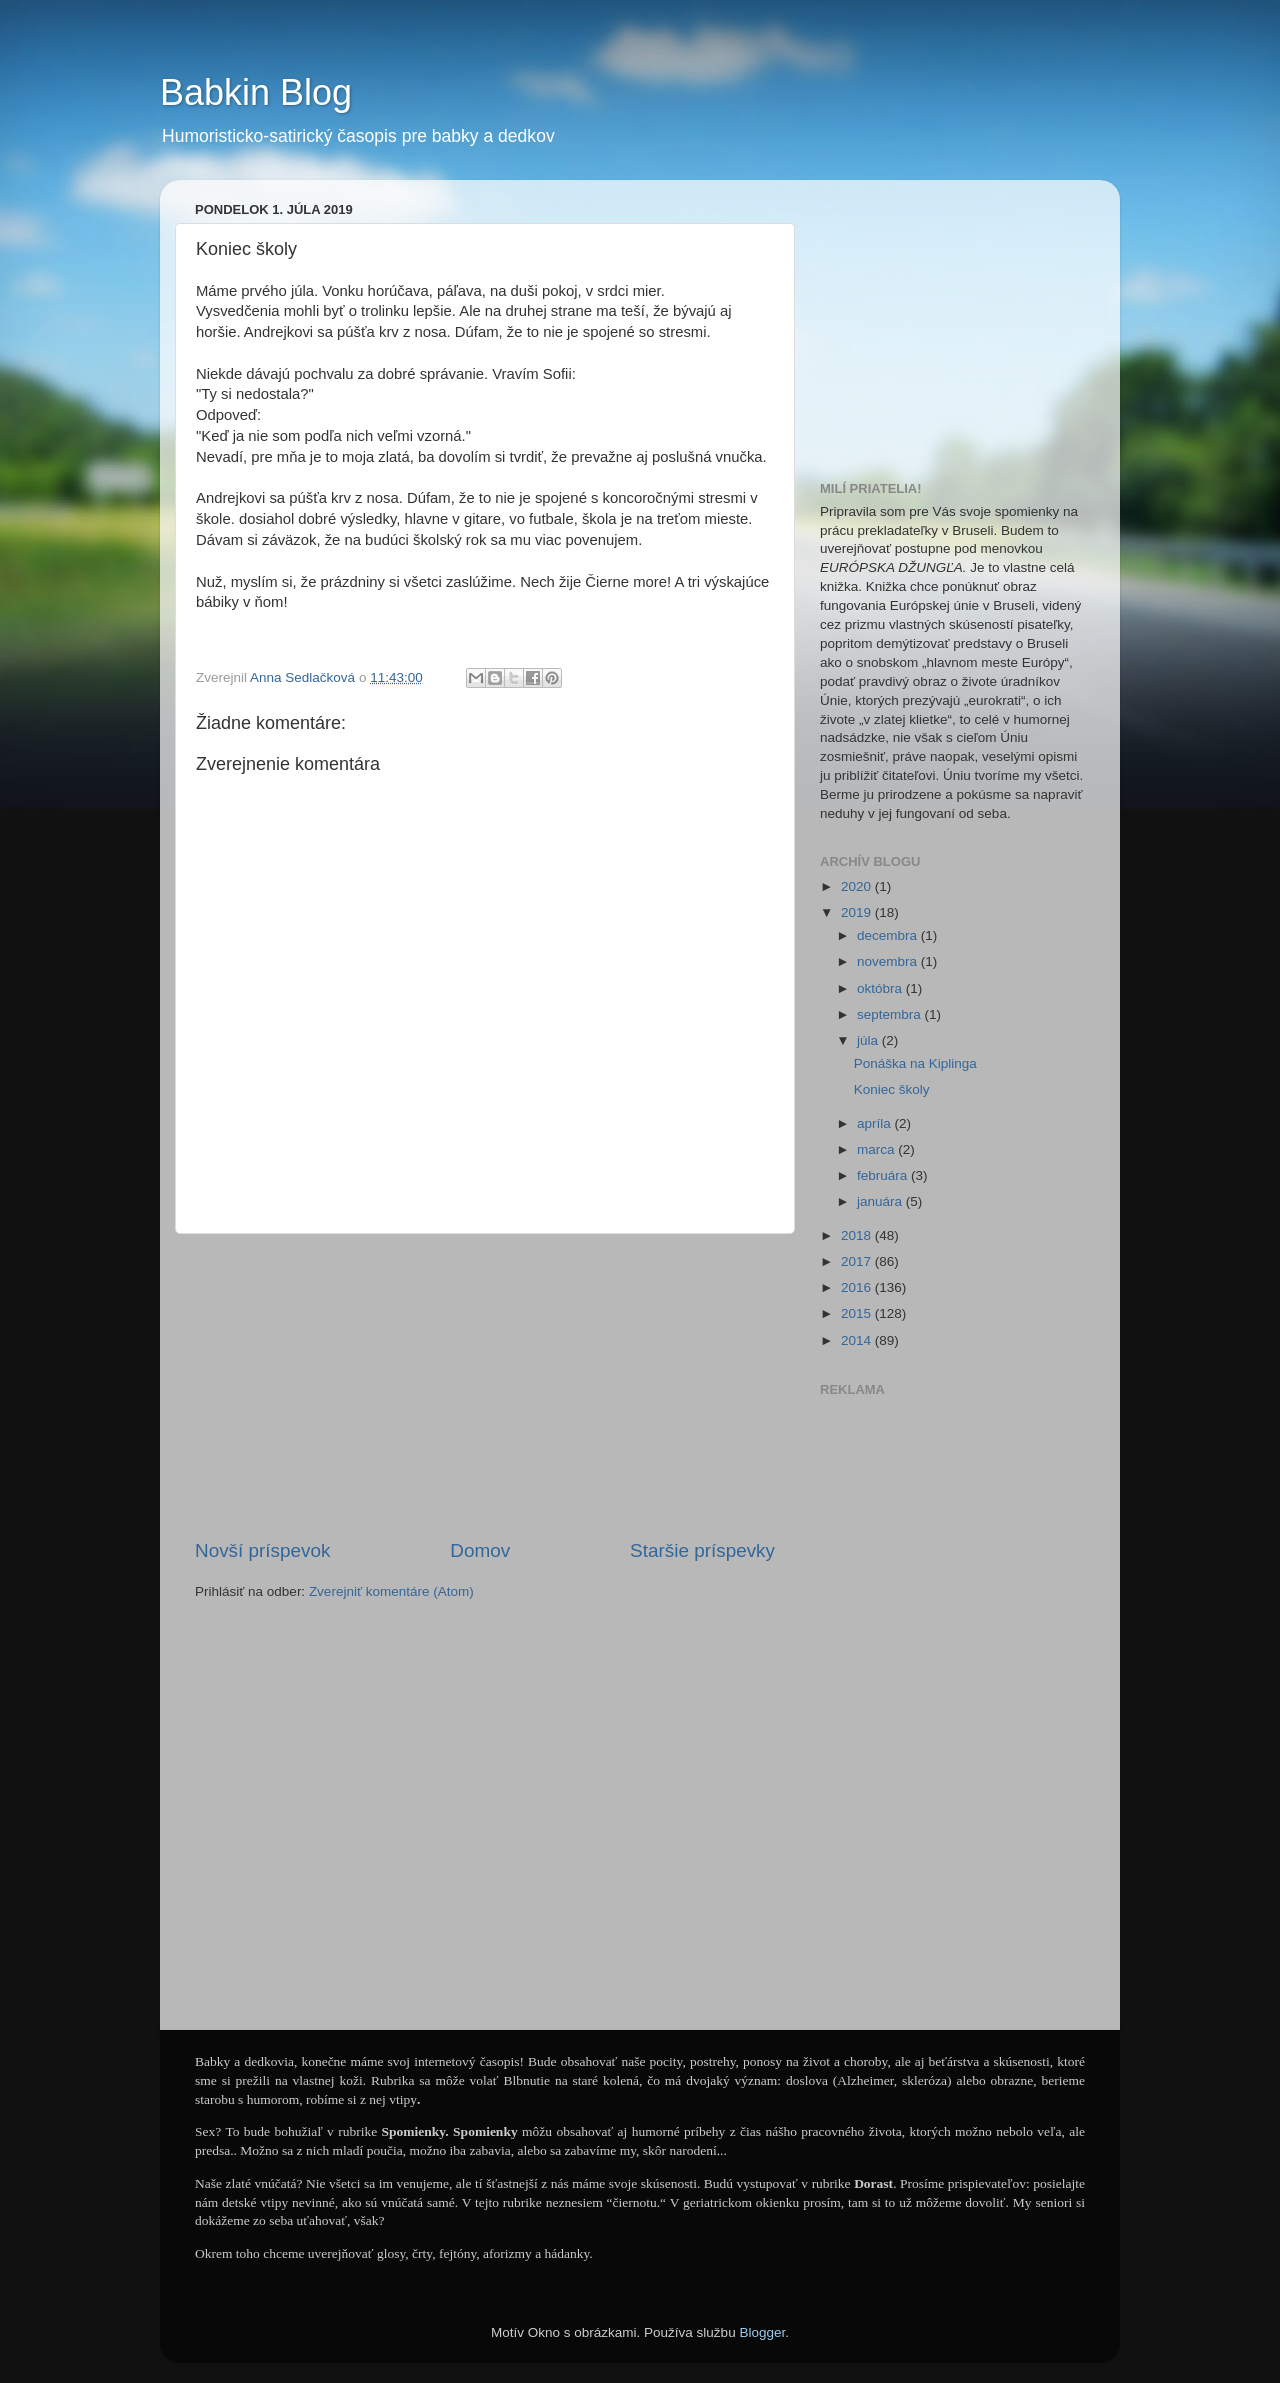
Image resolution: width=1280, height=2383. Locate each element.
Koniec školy (892, 1089)
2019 (858, 912)
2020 (858, 886)
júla (869, 1040)
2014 (858, 1340)
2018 (858, 1235)
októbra (881, 988)
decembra (889, 935)
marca (877, 1149)
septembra (891, 1014)
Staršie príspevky (702, 1550)
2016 (858, 1287)
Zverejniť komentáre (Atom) (391, 1591)
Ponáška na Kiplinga (915, 1063)
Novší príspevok (262, 1550)
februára (884, 1175)
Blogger (762, 2332)
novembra (889, 961)
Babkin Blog (256, 92)
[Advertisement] (485, 1386)
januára (881, 1201)
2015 (858, 1313)
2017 (858, 1261)
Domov (480, 1550)
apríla (876, 1123)
